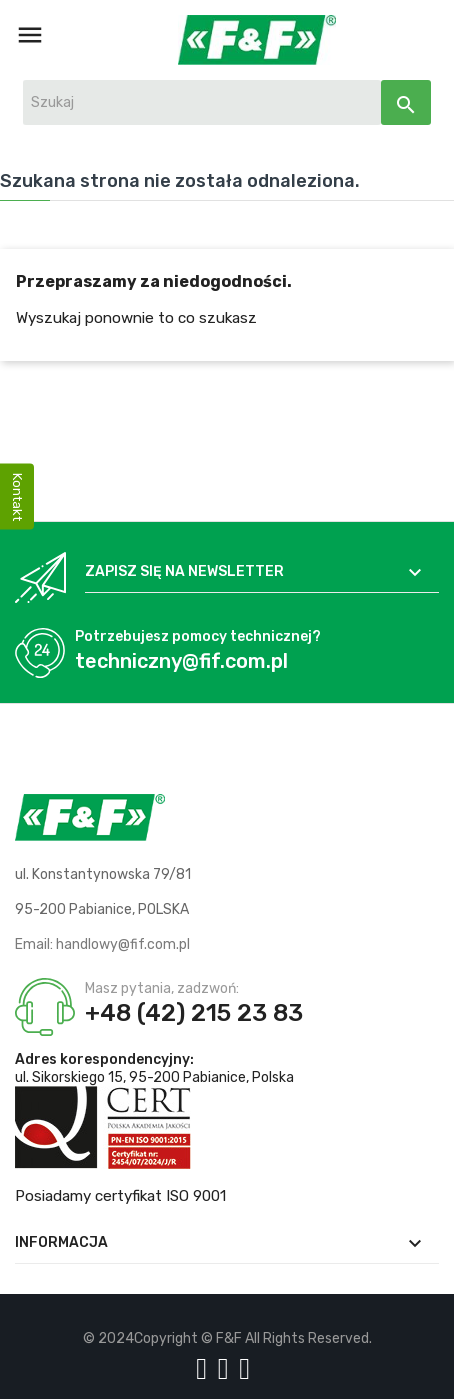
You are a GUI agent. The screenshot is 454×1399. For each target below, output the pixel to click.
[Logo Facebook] (205, 1369)
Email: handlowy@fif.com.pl (102, 944)
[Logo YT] (227, 1369)
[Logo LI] (248, 1369)
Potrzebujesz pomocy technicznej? (198, 636)
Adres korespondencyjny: (104, 1059)
